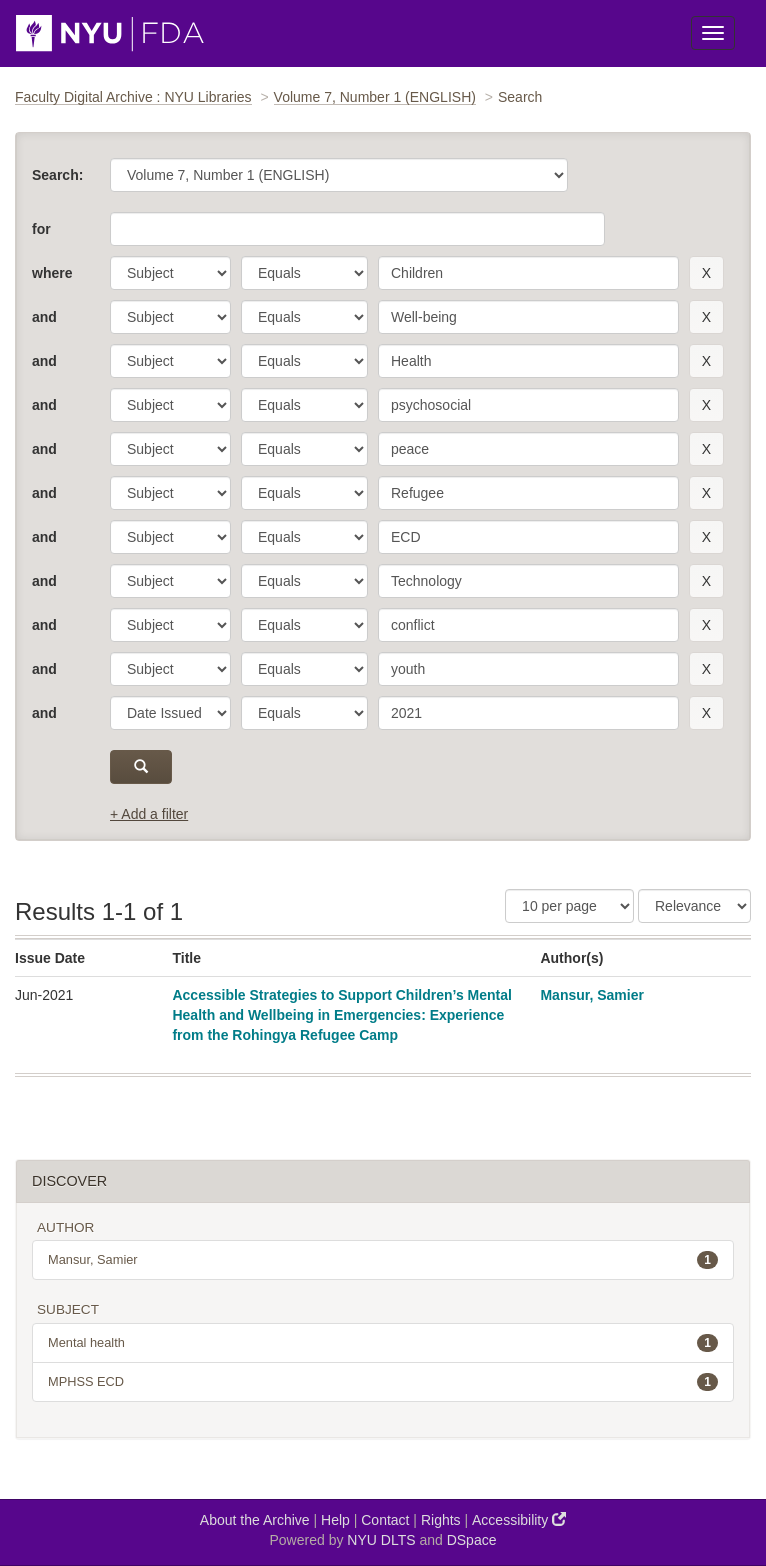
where (52, 273)
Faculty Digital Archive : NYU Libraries (133, 97)
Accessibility (519, 1519)
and (44, 317)
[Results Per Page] (569, 906)
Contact (385, 1520)
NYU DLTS (381, 1540)
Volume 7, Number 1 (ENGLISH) (375, 97)
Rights (441, 1520)
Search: (57, 175)
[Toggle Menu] (713, 33)
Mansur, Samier (592, 995)
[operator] (304, 273)
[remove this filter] (706, 273)
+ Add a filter (149, 814)
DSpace (472, 1540)
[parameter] (170, 273)
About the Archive (255, 1520)
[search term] (528, 273)
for (41, 229)
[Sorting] (694, 906)
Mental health (383, 1343)
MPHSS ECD (383, 1382)
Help (335, 1520)
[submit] (141, 767)
